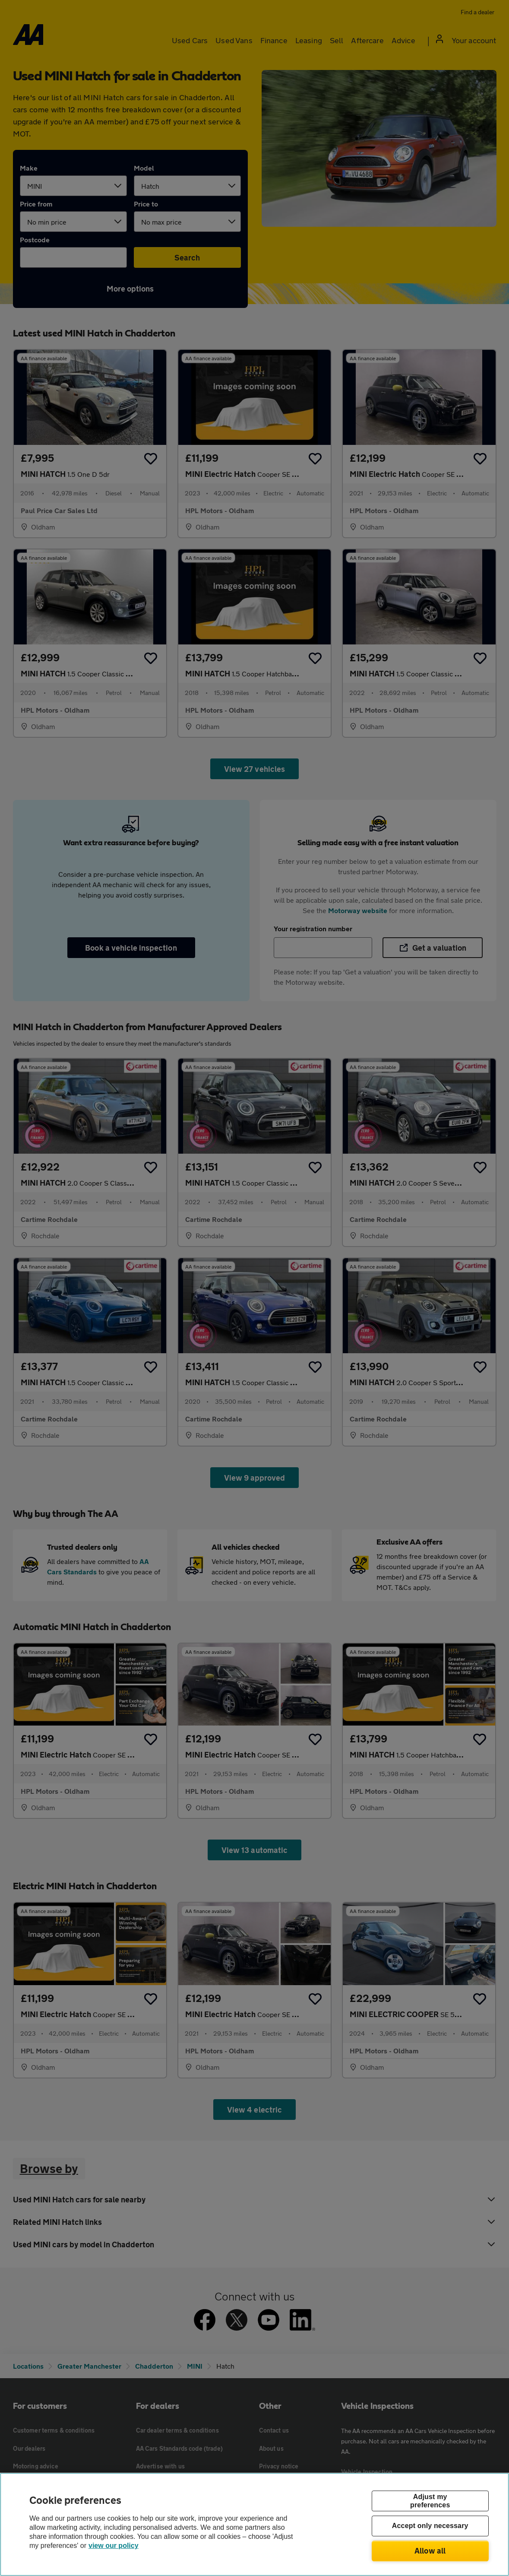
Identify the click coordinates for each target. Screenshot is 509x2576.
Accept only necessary (430, 2526)
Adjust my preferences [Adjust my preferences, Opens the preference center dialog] (430, 2501)
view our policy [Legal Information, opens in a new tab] (114, 2545)
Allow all (430, 2550)
